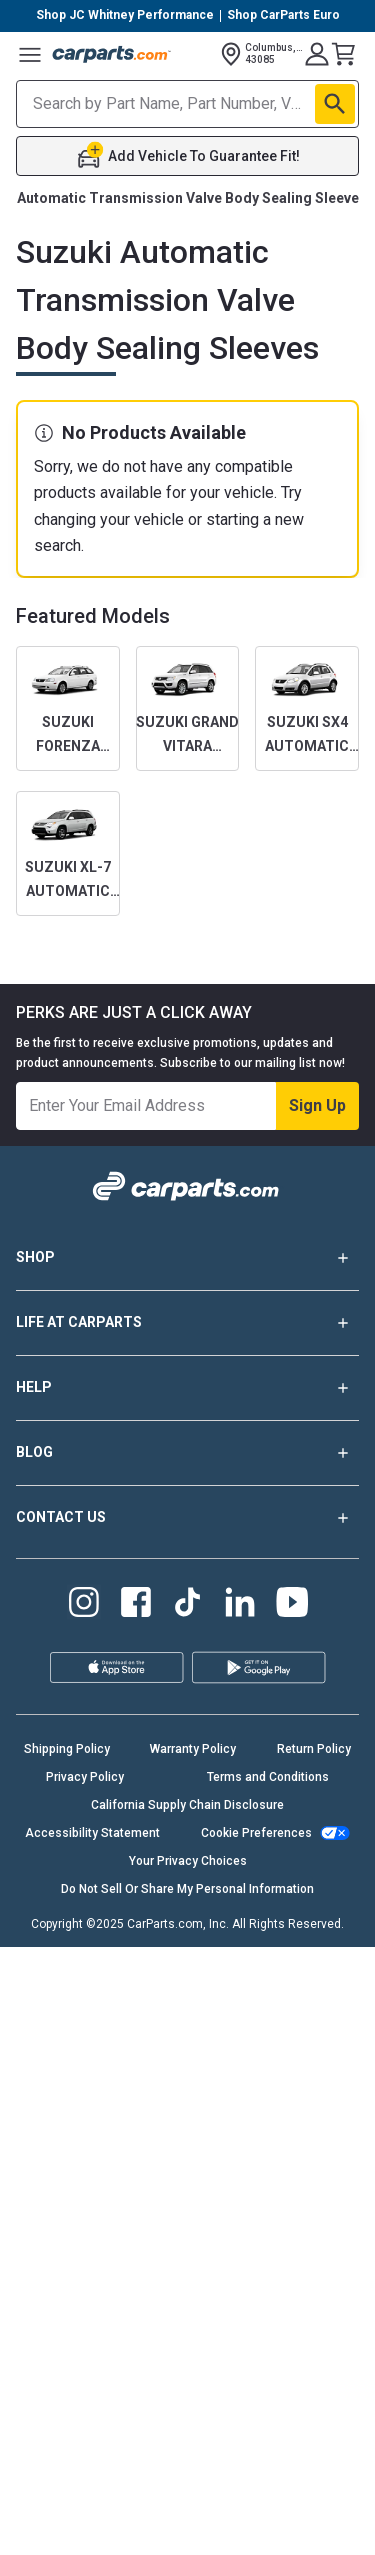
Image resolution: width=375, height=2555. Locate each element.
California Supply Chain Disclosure (187, 1805)
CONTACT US (187, 1518)
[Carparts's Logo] (112, 54)
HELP (187, 1388)
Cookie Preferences (256, 1833)
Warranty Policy (193, 1749)
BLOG (187, 1453)
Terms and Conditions (268, 1777)
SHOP (187, 1258)
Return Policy (314, 1749)
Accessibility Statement (92, 1833)
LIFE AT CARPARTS (187, 1323)
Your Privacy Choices (188, 1861)
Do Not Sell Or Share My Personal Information (187, 1889)
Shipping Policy (67, 1749)
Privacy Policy (85, 1777)
